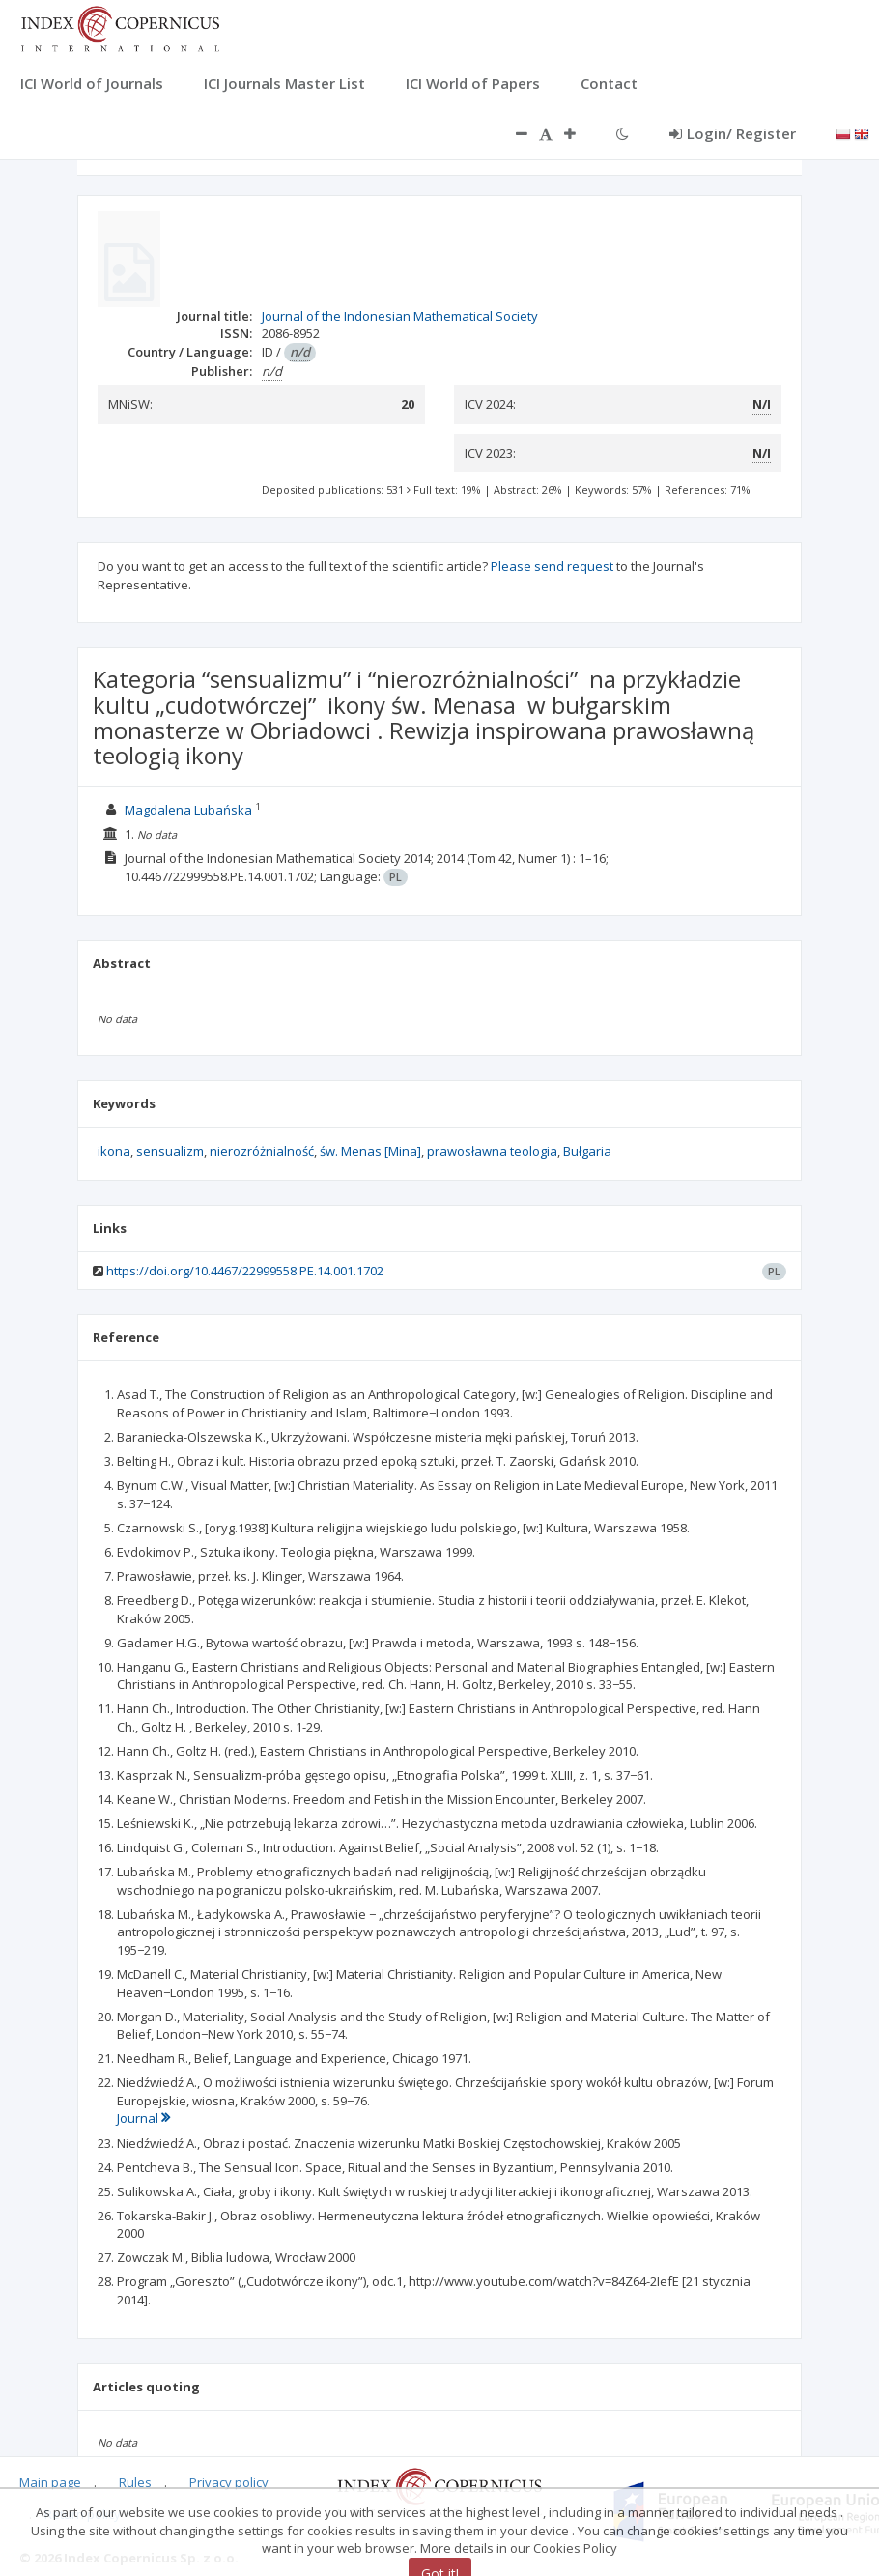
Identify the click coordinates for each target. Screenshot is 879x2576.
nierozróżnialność (262, 1150)
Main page (50, 2482)
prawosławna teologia (492, 1150)
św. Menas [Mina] (370, 1150)
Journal (143, 2118)
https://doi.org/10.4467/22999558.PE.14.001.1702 (244, 1270)
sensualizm (170, 1150)
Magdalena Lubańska (188, 809)
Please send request (552, 566)
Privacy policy (229, 2482)
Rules (135, 2482)
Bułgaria (587, 1150)
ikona (114, 1150)
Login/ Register (732, 133)
